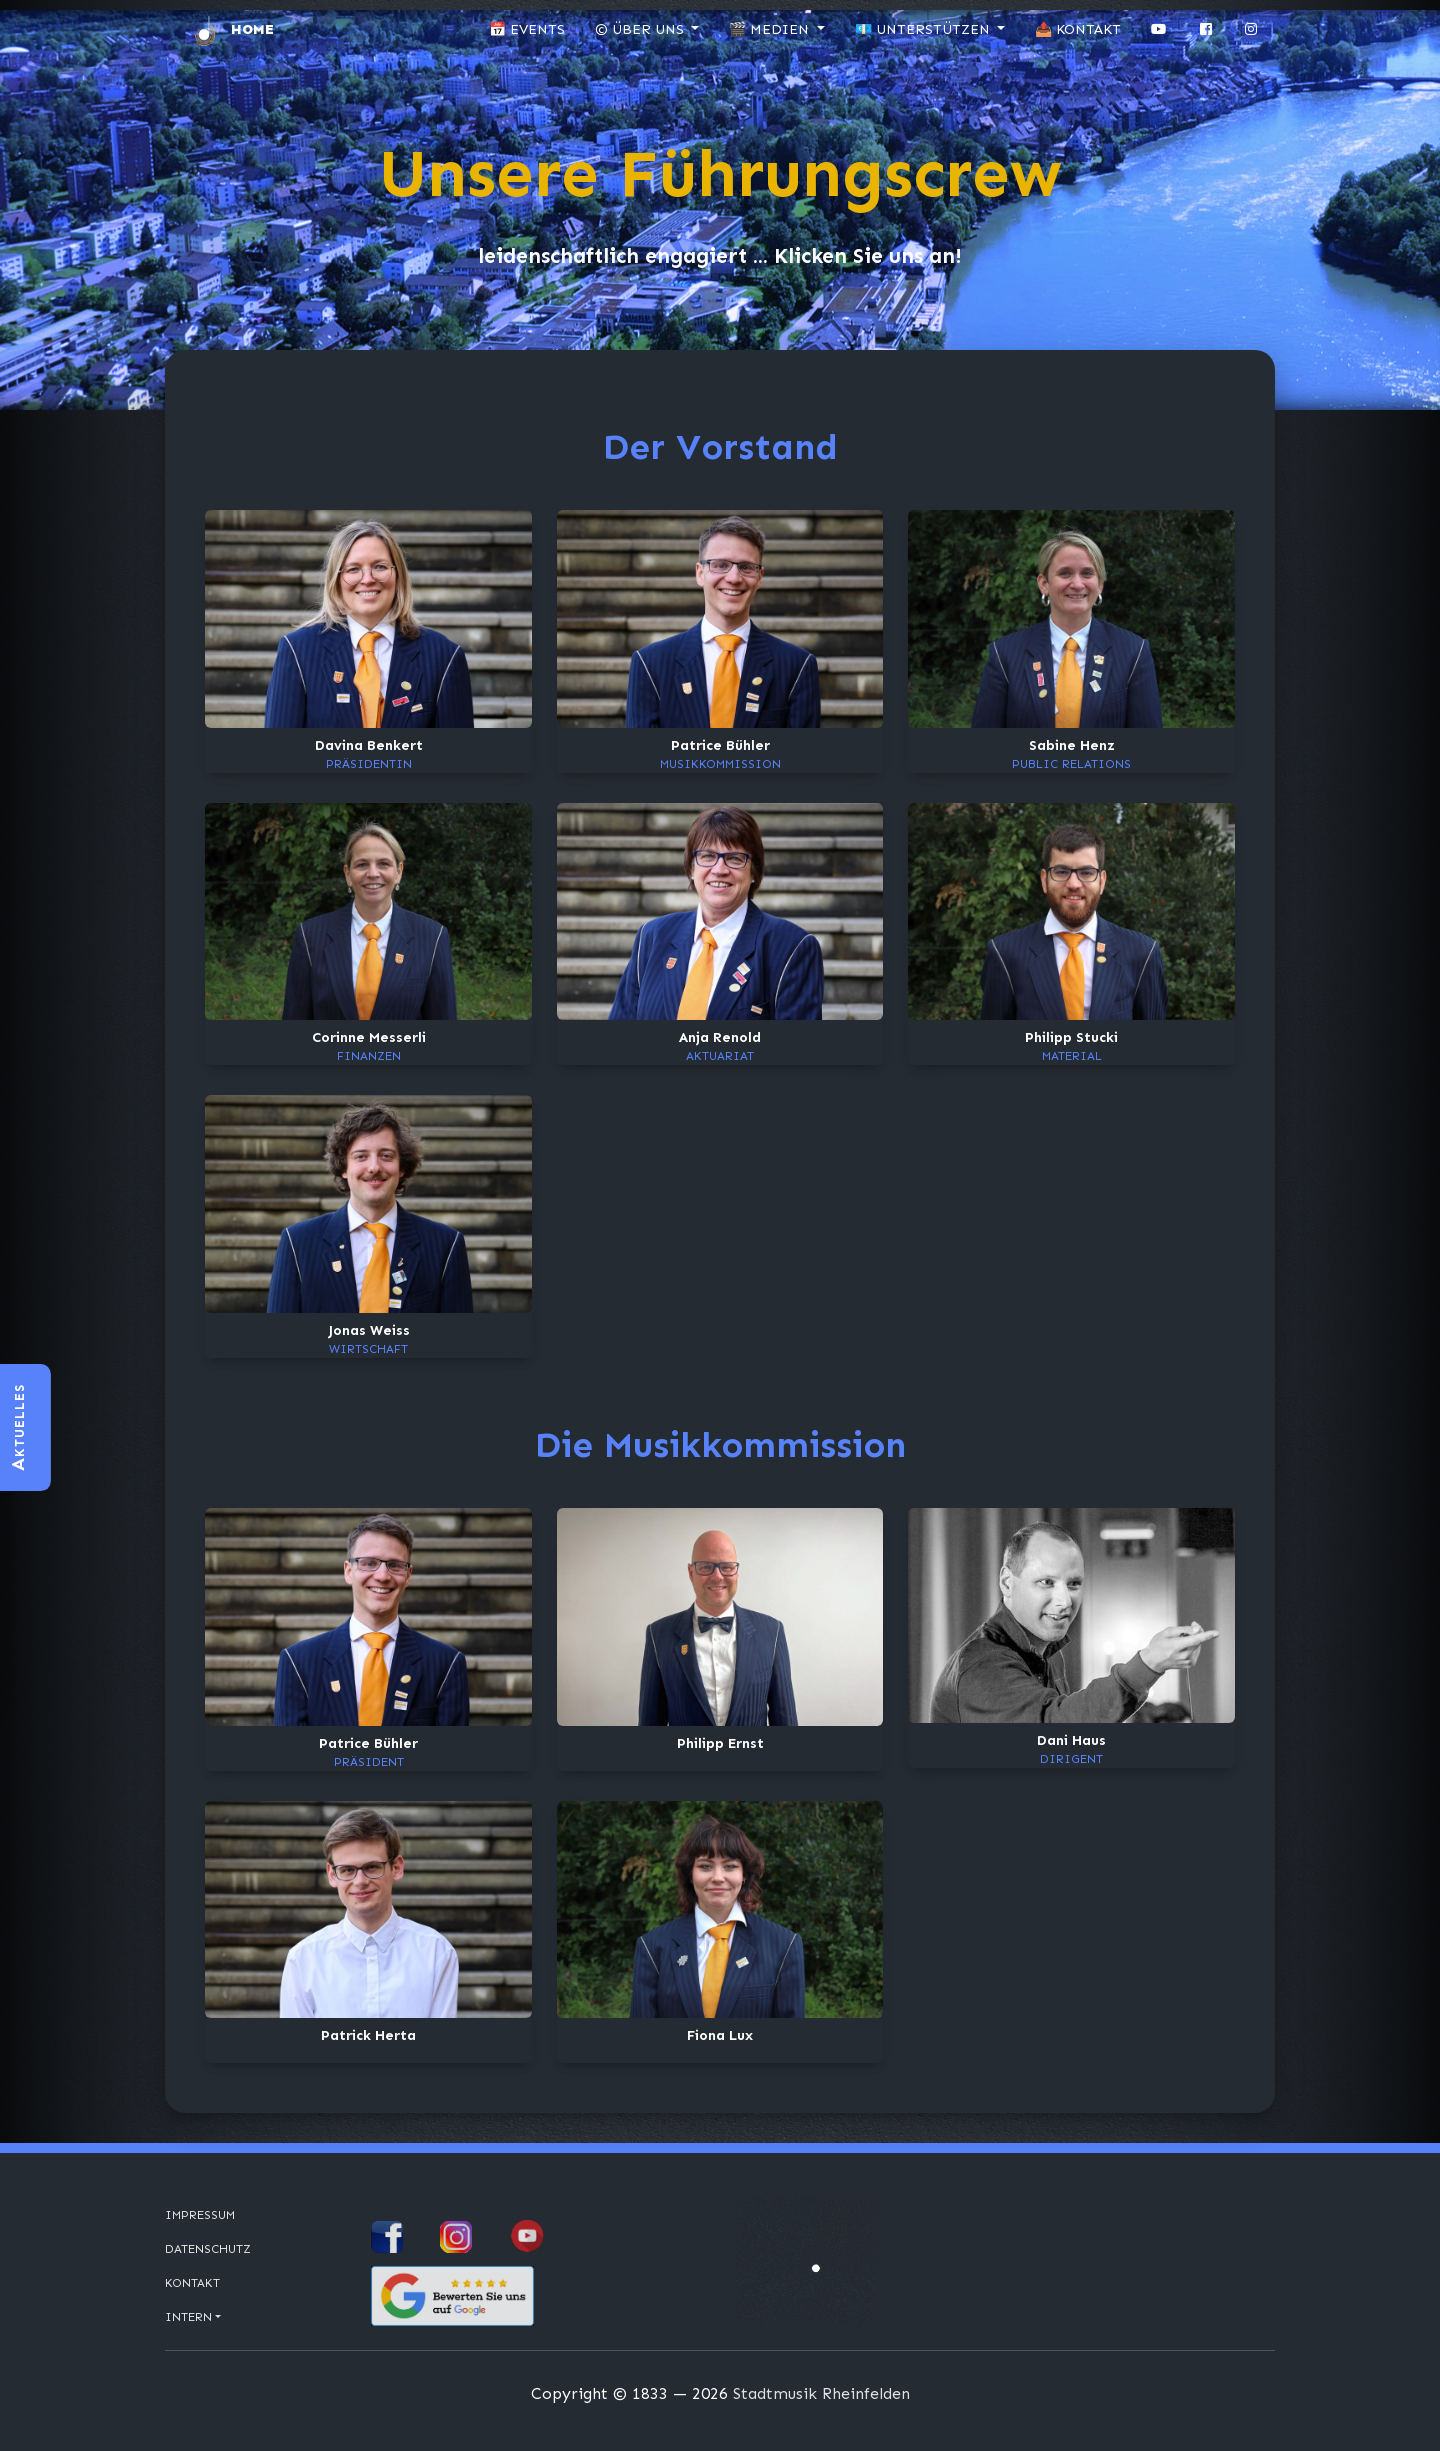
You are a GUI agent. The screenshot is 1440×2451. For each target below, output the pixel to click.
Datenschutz (208, 2249)
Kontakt (192, 2283)
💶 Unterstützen (924, 29)
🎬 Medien (771, 29)
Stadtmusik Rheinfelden (821, 2393)
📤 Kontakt (1078, 29)
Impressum (200, 2215)
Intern (188, 2317)
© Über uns (641, 29)
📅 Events (527, 29)
